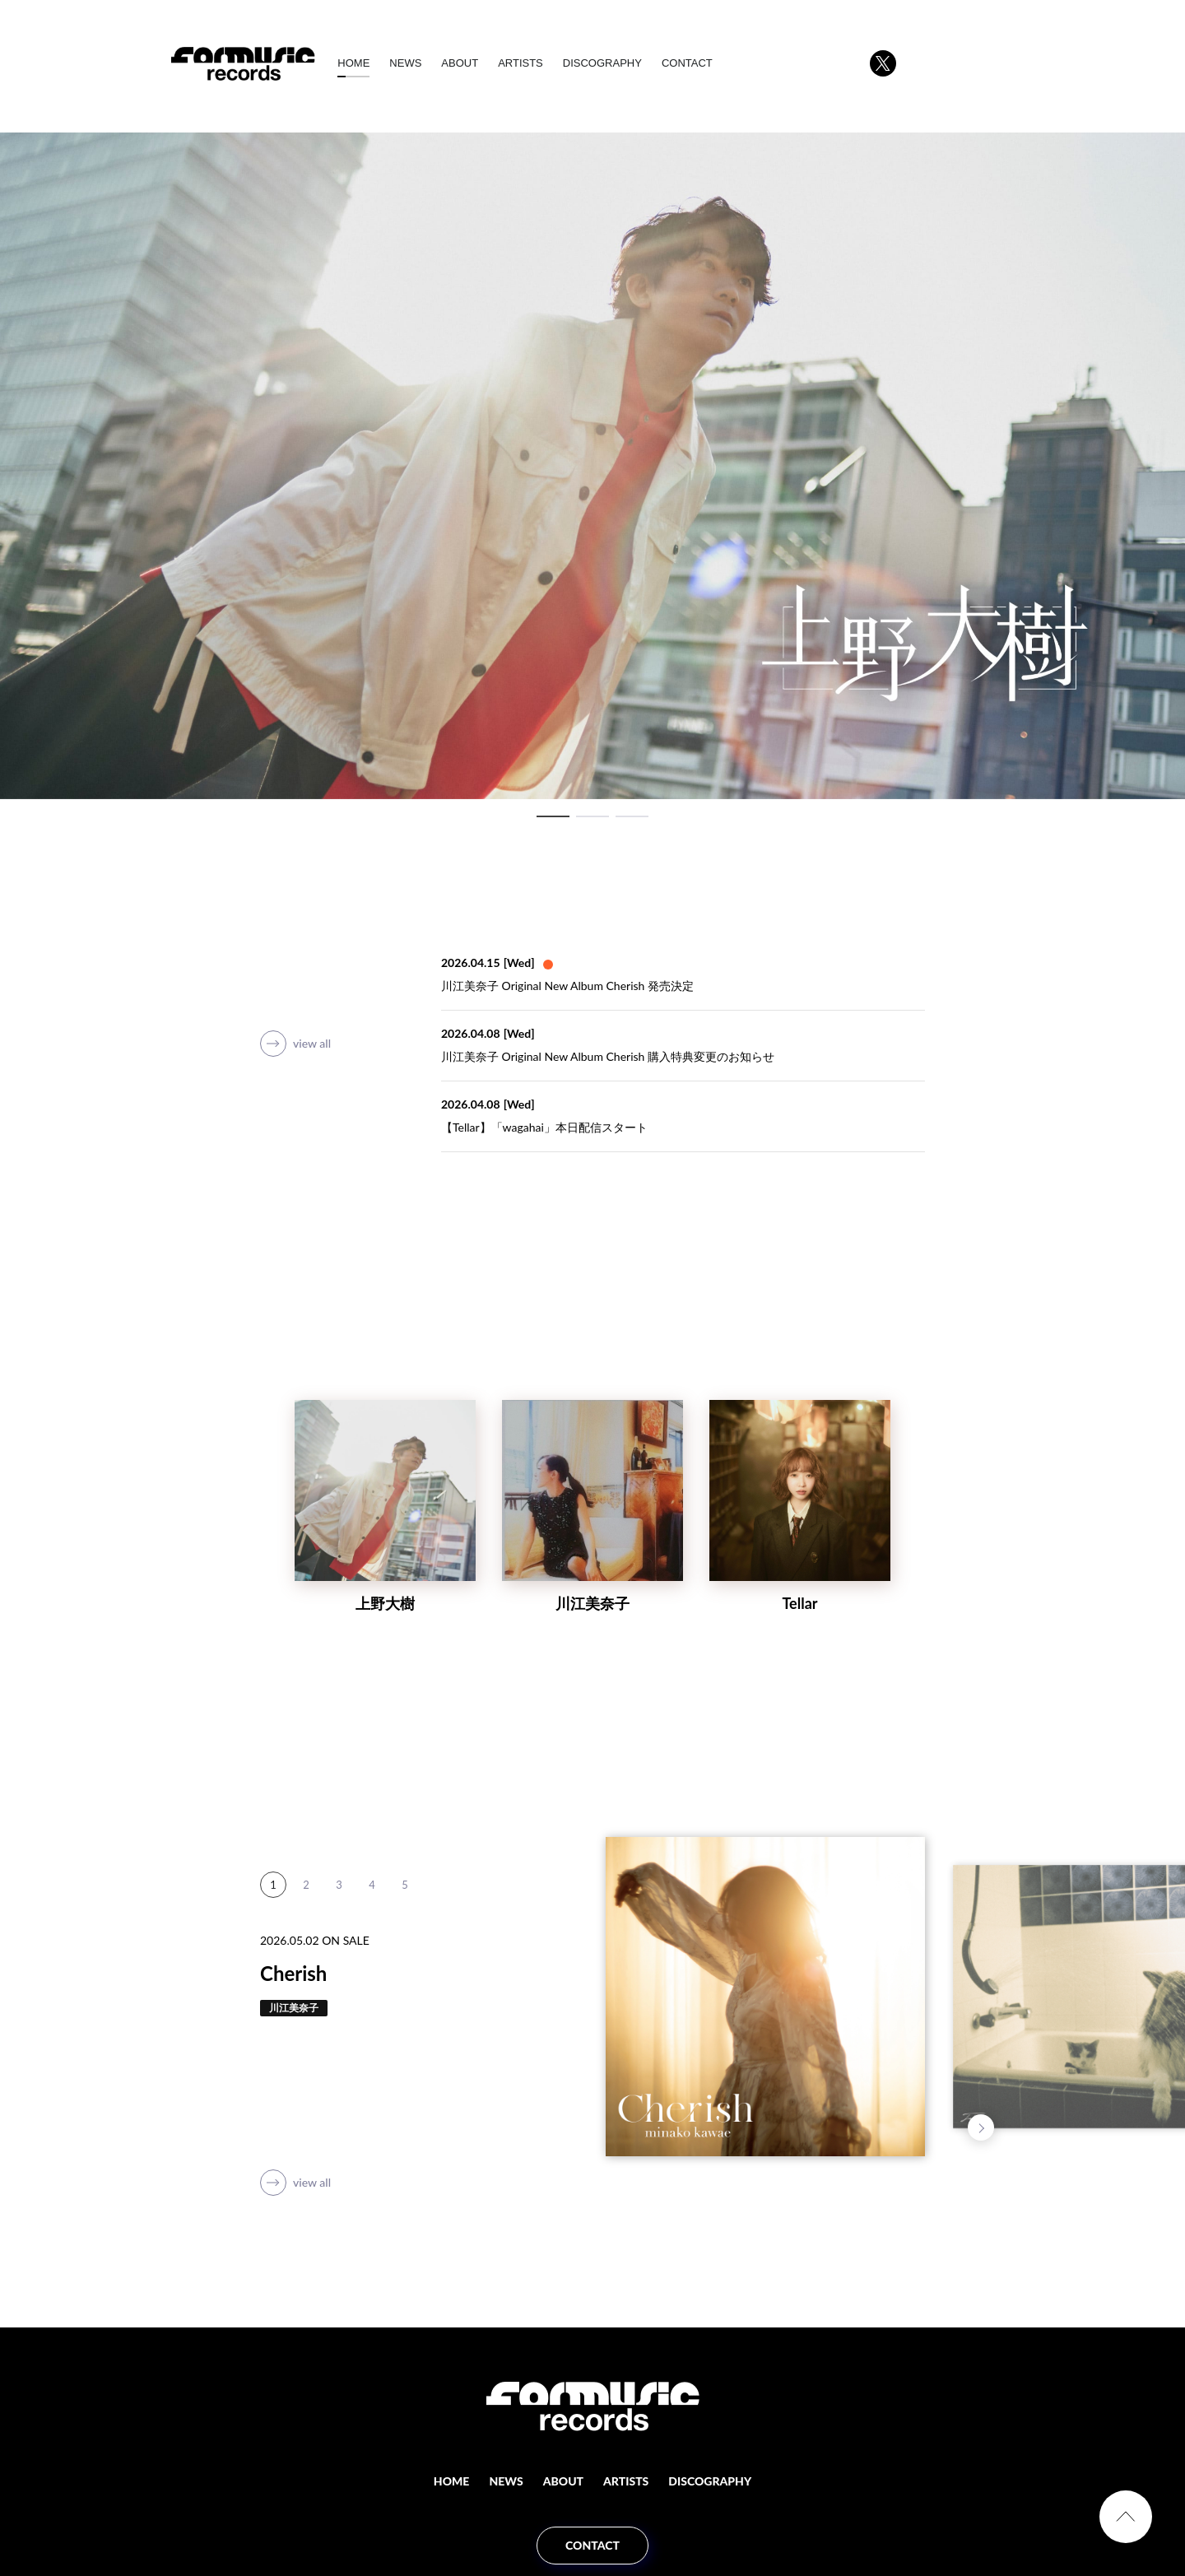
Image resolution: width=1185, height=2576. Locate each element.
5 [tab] (405, 1911)
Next (981, 2127)
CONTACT (709, 63)
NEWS (428, 63)
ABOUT (482, 63)
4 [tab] (372, 1911)
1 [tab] (553, 816)
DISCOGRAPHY (624, 63)
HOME (376, 63)
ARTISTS (542, 63)
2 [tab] (592, 816)
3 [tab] (632, 816)
